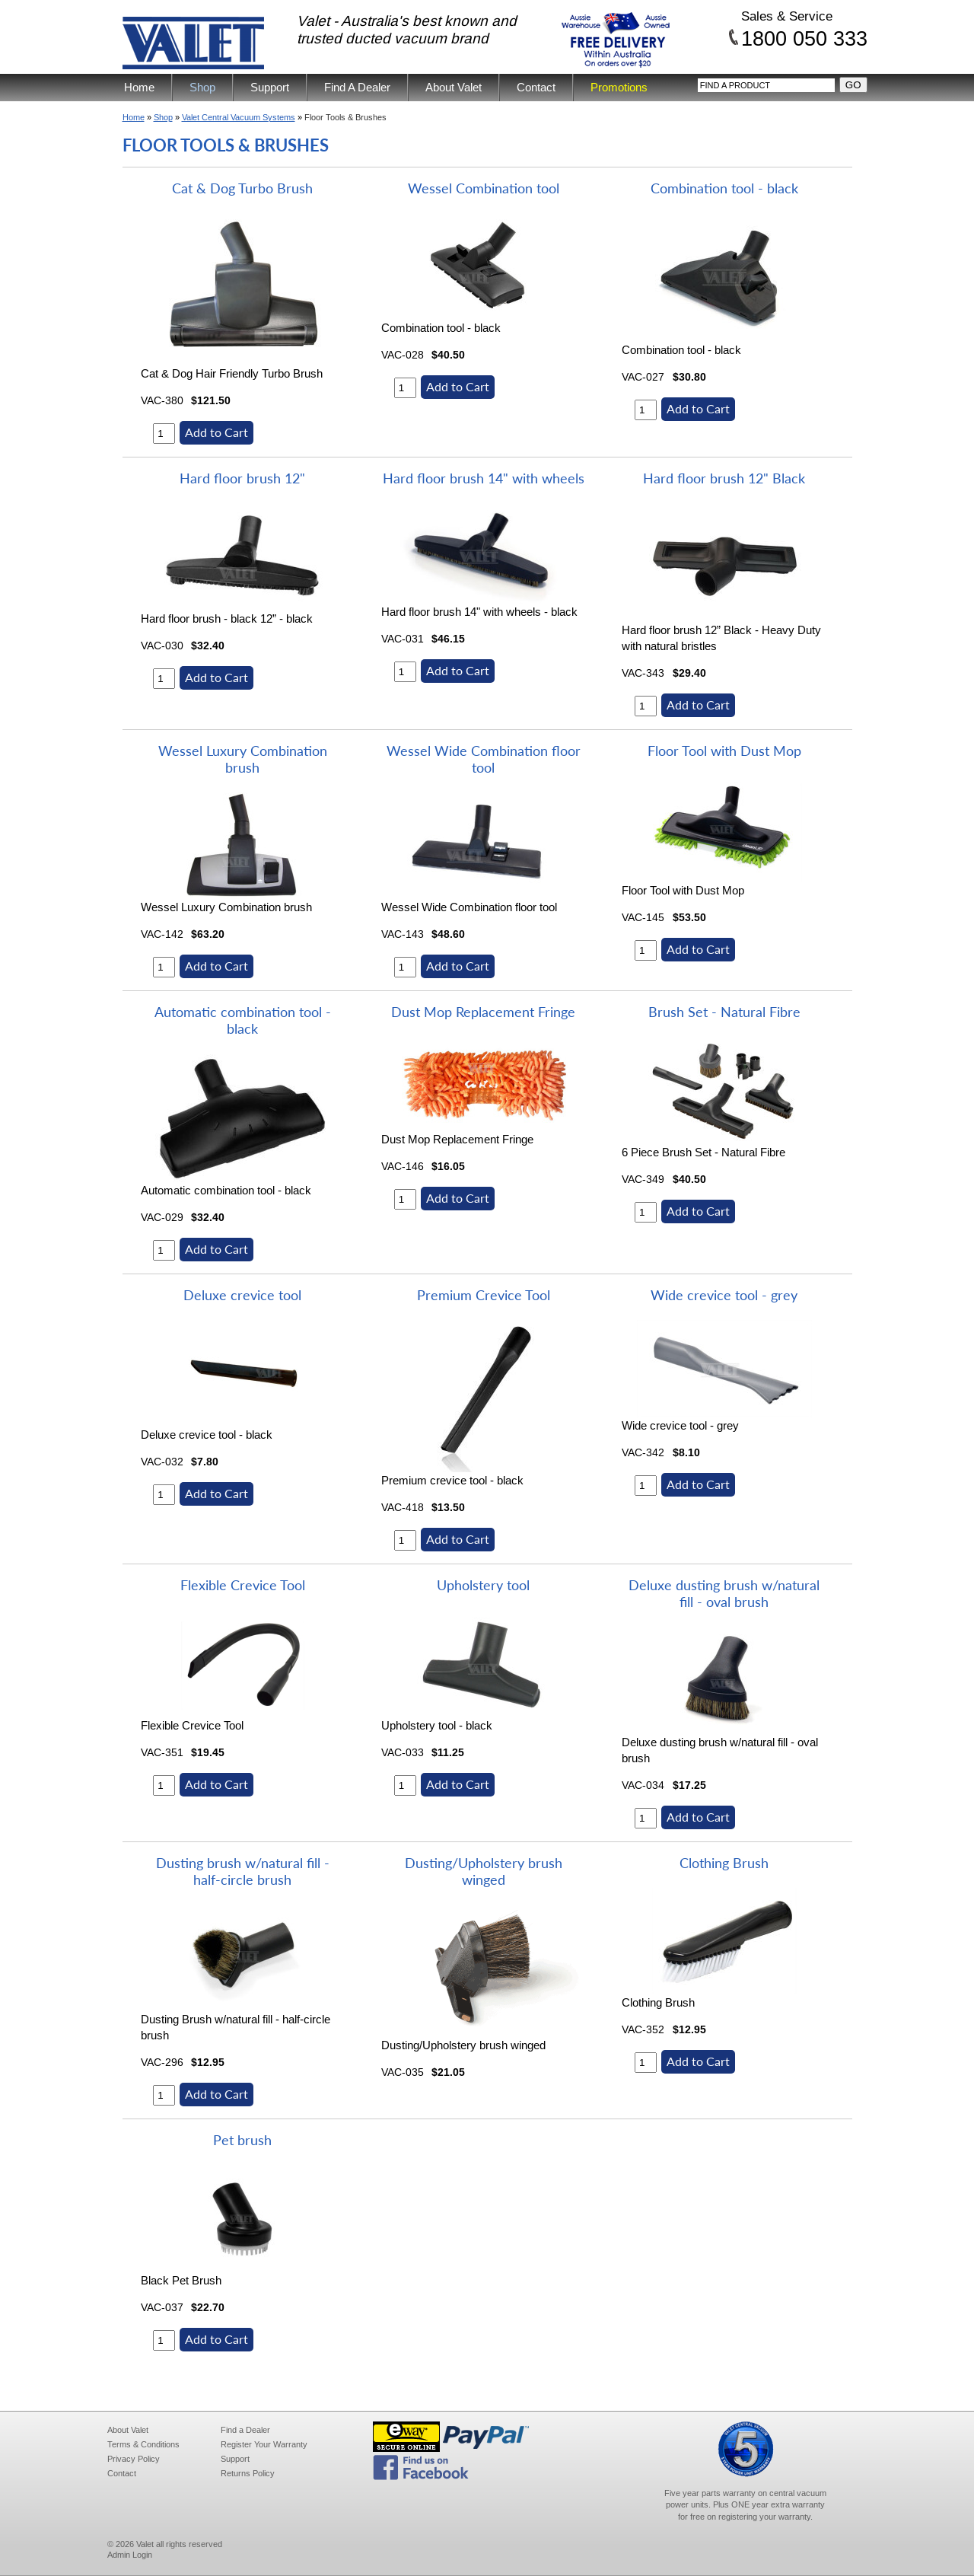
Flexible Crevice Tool (242, 1585)
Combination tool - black (724, 188)
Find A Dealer (357, 87)
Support (269, 87)
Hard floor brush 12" (242, 478)
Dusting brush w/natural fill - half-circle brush (242, 1871)
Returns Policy (248, 2473)
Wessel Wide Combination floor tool (484, 759)
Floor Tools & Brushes (345, 117)
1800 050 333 (804, 38)
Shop (202, 87)
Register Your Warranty (264, 2444)
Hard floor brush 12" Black (724, 478)
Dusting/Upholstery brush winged (483, 1871)
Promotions (619, 87)
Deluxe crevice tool (242, 1294)
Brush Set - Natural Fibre (724, 1011)
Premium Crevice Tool (483, 1294)
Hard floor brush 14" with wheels (483, 478)
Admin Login (129, 2554)
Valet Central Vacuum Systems (238, 117)
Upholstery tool (483, 1585)
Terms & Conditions (143, 2444)
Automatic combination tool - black (242, 1020)
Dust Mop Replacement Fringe (483, 1011)
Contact (536, 87)
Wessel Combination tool (483, 188)
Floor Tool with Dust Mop (724, 750)
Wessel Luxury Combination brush (242, 759)
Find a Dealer (245, 2430)
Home (139, 87)
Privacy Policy (133, 2458)
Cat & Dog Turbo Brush (242, 188)
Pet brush (242, 2139)
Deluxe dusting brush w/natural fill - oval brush (724, 1593)
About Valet (453, 87)
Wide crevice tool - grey (724, 1294)
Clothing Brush (724, 1862)
